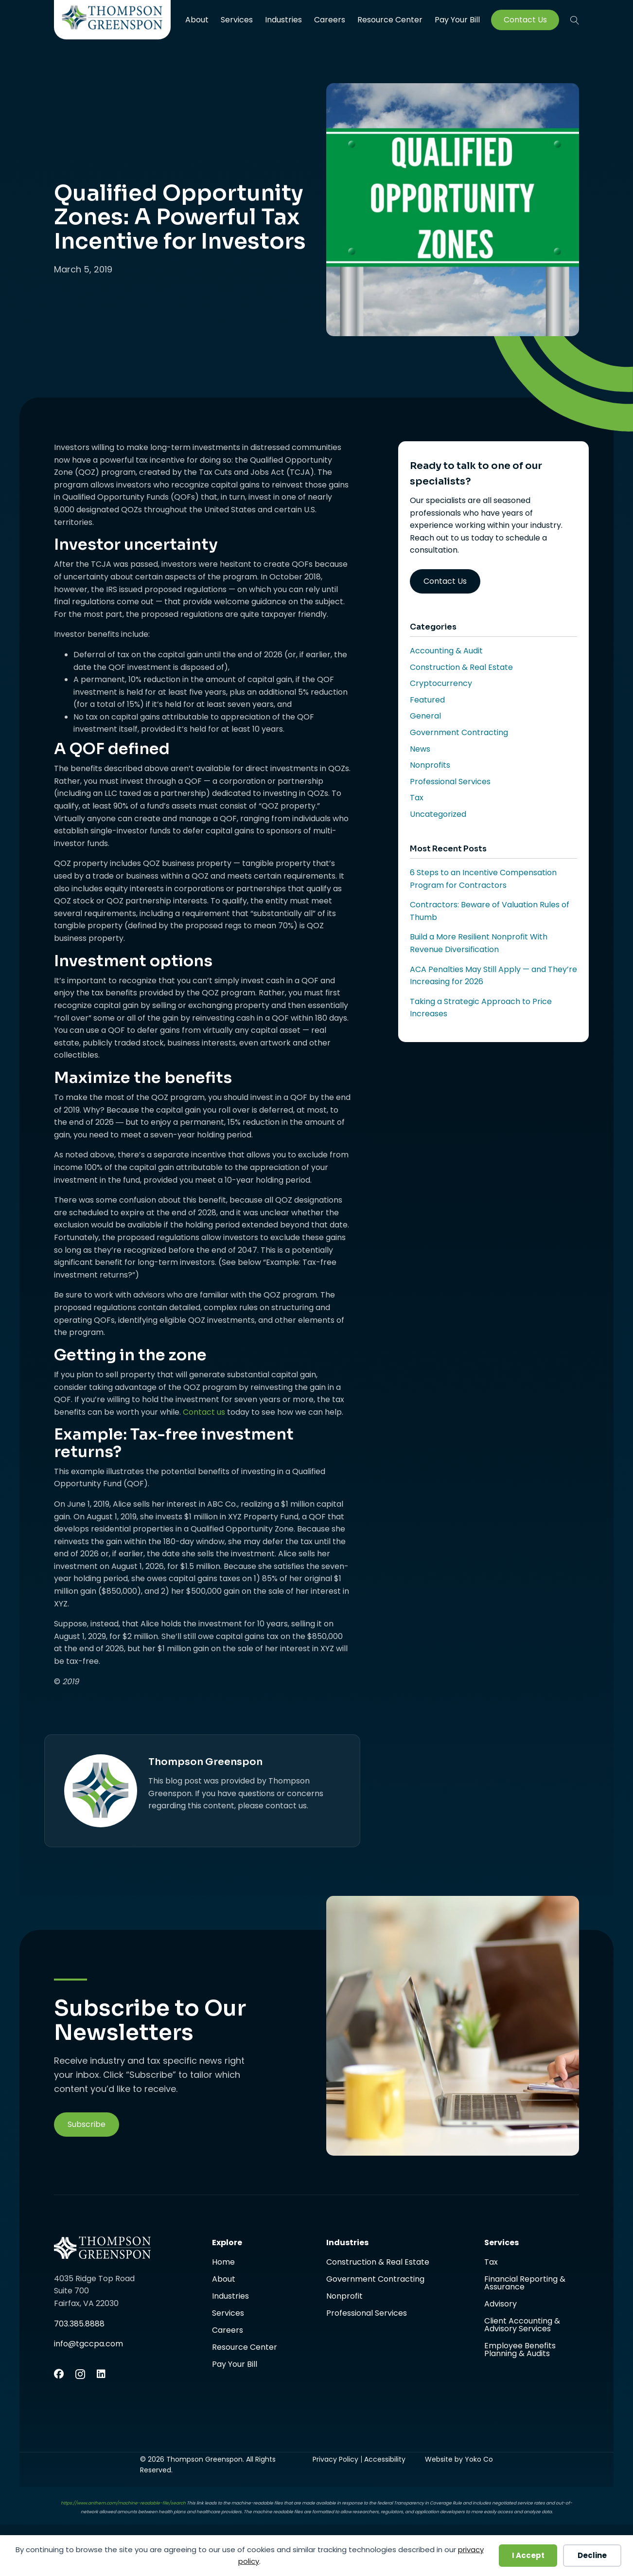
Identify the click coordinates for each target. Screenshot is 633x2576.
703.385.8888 (79, 2323)
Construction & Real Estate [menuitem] (377, 2263)
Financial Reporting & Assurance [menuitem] (524, 2283)
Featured (427, 699)
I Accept (528, 2555)
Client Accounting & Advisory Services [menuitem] (522, 2325)
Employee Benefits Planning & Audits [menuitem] (520, 2350)
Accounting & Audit (446, 650)
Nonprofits (430, 765)
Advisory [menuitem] (500, 2304)
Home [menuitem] (223, 2263)
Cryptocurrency (441, 683)
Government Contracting (459, 732)
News (420, 749)
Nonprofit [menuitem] (344, 2297)
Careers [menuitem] (329, 19)
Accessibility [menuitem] (384, 2459)
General (425, 715)
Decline (592, 2555)
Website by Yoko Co (459, 2459)
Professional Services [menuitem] (366, 2313)
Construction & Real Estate (461, 667)
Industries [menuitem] (283, 19)
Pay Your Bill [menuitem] (457, 20)
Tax (416, 797)
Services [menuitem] (237, 19)
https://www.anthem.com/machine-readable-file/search (123, 2503)
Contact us (204, 1412)
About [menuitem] (197, 19)
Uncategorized (438, 814)
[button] (574, 20)
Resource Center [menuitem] (389, 19)
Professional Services (450, 781)
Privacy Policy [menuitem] (335, 2459)
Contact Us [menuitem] (525, 20)
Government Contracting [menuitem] (375, 2280)
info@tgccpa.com (88, 2343)
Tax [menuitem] (491, 2263)
